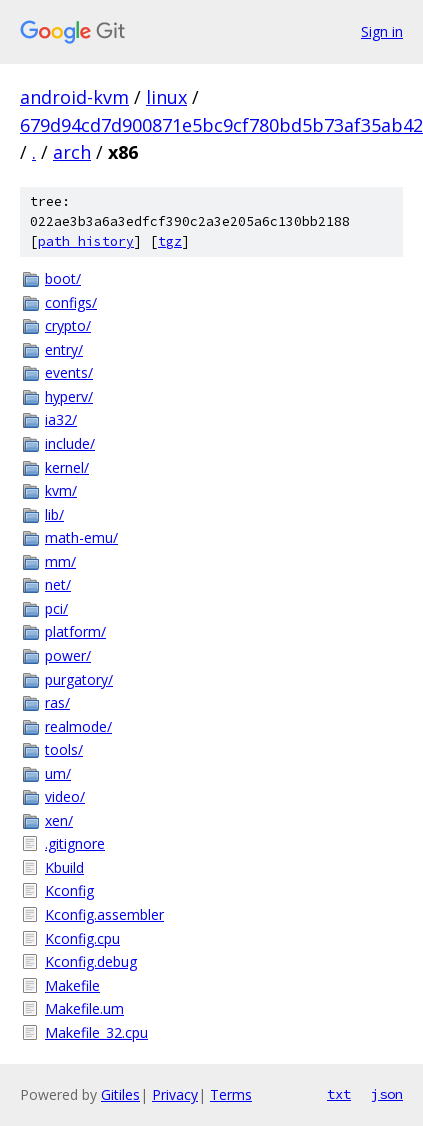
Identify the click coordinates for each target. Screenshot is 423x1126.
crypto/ (68, 325)
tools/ (64, 749)
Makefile (72, 985)
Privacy (175, 1094)
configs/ (71, 302)
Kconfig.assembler (104, 914)
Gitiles (120, 1094)
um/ (58, 773)
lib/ (54, 514)
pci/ (56, 608)
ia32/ (61, 419)
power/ (68, 655)
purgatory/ (79, 679)
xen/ (59, 820)
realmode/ (78, 726)
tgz (170, 241)
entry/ (64, 349)
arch (72, 152)
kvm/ (61, 490)
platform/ (75, 631)
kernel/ (67, 467)
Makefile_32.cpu (96, 1032)
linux (166, 97)
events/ (69, 372)
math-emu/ (81, 537)
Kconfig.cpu (82, 938)
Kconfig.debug (91, 961)
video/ (65, 796)
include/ (70, 443)
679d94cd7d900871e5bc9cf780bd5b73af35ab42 (221, 125)
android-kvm (74, 97)
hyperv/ (69, 396)
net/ (58, 584)
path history (86, 241)
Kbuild (64, 867)
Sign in (382, 31)
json (387, 1094)
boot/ (63, 278)
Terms (231, 1094)
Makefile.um (84, 1008)
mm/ (60, 561)
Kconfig (69, 890)
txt (339, 1094)
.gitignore (75, 843)
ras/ (57, 702)
